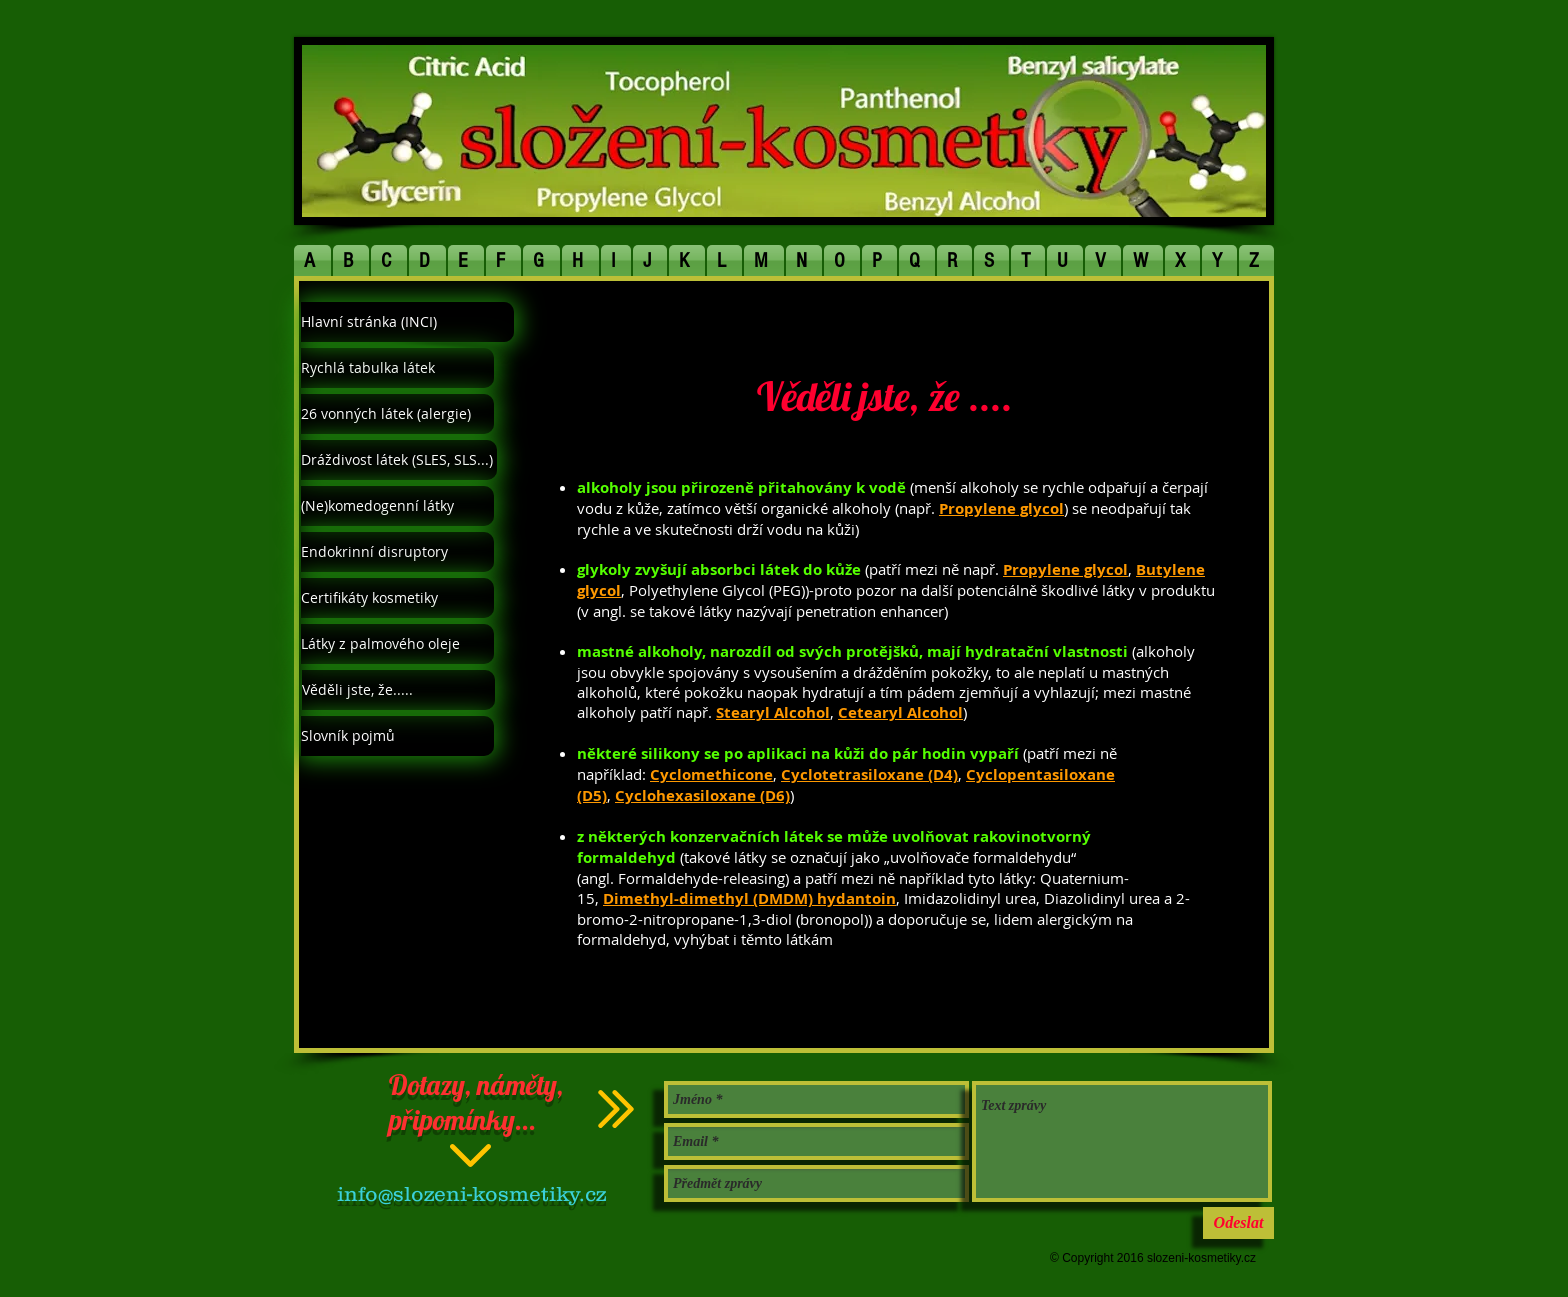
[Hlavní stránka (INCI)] (407, 322)
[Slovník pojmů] (397, 736)
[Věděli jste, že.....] (398, 690)
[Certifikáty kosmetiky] (397, 598)
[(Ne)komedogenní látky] (397, 506)
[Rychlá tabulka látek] (397, 368)
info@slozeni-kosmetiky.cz (471, 1193)
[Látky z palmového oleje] (397, 644)
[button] (313, 260)
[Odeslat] (1238, 1223)
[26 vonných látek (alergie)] (397, 414)
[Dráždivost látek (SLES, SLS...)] (399, 460)
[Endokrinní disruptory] (397, 552)
